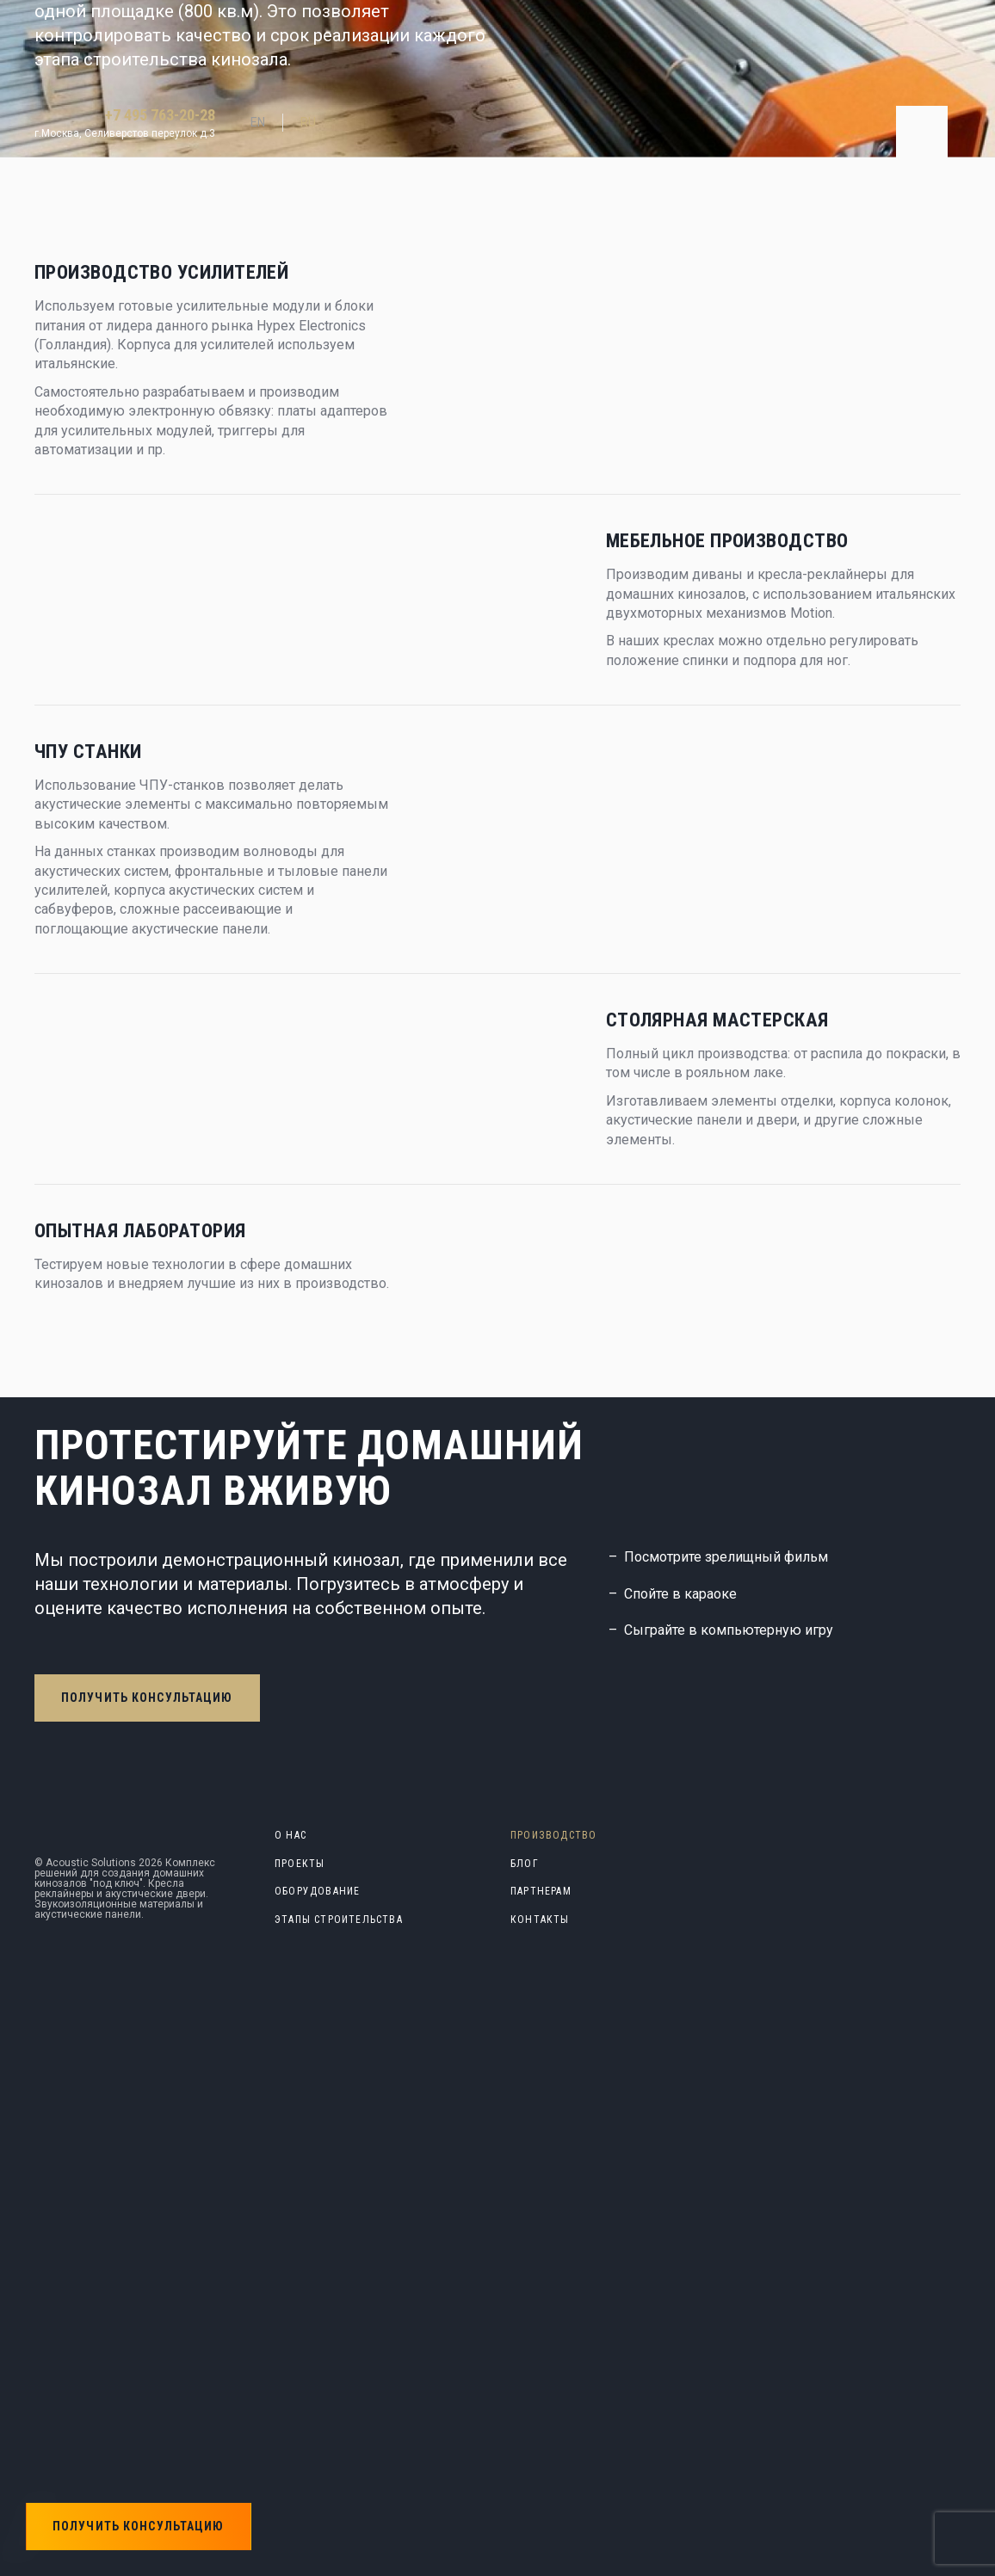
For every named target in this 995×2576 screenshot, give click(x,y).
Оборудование (317, 1891)
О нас (290, 1835)
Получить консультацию (147, 1697)
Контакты (540, 1920)
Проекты (299, 1864)
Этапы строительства (339, 1920)
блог (524, 1864)
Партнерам (541, 1891)
